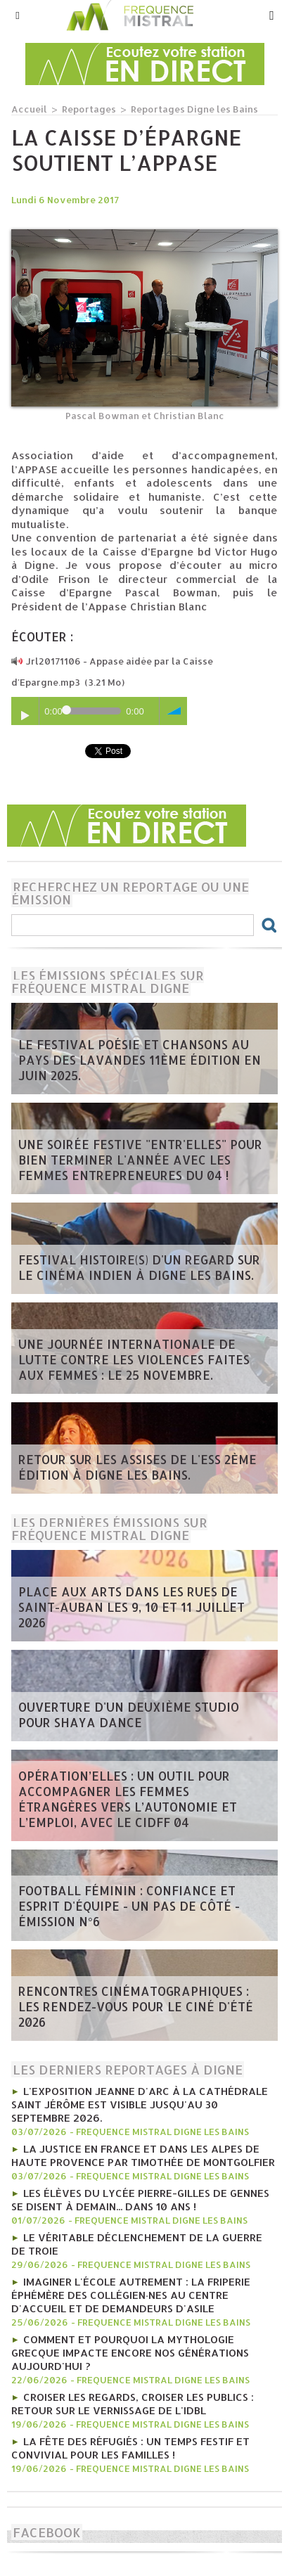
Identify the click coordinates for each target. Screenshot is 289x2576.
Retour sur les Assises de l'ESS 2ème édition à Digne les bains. (137, 1467)
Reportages (89, 109)
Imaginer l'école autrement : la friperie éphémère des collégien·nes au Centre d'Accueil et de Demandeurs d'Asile (130, 2295)
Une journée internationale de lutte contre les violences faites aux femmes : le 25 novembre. (134, 1359)
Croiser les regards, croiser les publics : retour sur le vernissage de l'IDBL (132, 2403)
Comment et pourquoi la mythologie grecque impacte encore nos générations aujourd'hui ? (130, 2353)
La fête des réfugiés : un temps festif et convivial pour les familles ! (130, 2448)
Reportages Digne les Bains (194, 109)
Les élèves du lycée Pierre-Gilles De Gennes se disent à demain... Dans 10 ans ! (140, 2199)
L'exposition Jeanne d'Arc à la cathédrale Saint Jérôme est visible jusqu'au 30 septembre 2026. (139, 2104)
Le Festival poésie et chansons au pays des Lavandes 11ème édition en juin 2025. (139, 1060)
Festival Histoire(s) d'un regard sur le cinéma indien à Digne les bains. (139, 1267)
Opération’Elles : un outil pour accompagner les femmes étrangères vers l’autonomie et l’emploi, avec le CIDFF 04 (127, 1799)
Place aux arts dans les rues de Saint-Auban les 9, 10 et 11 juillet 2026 (131, 1607)
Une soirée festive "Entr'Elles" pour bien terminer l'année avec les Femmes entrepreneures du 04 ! (140, 1159)
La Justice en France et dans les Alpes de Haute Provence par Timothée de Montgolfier (143, 2155)
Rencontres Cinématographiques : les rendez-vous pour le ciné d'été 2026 (135, 2006)
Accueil (29, 109)
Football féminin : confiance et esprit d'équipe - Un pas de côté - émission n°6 (129, 1906)
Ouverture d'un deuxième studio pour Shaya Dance (128, 1714)
